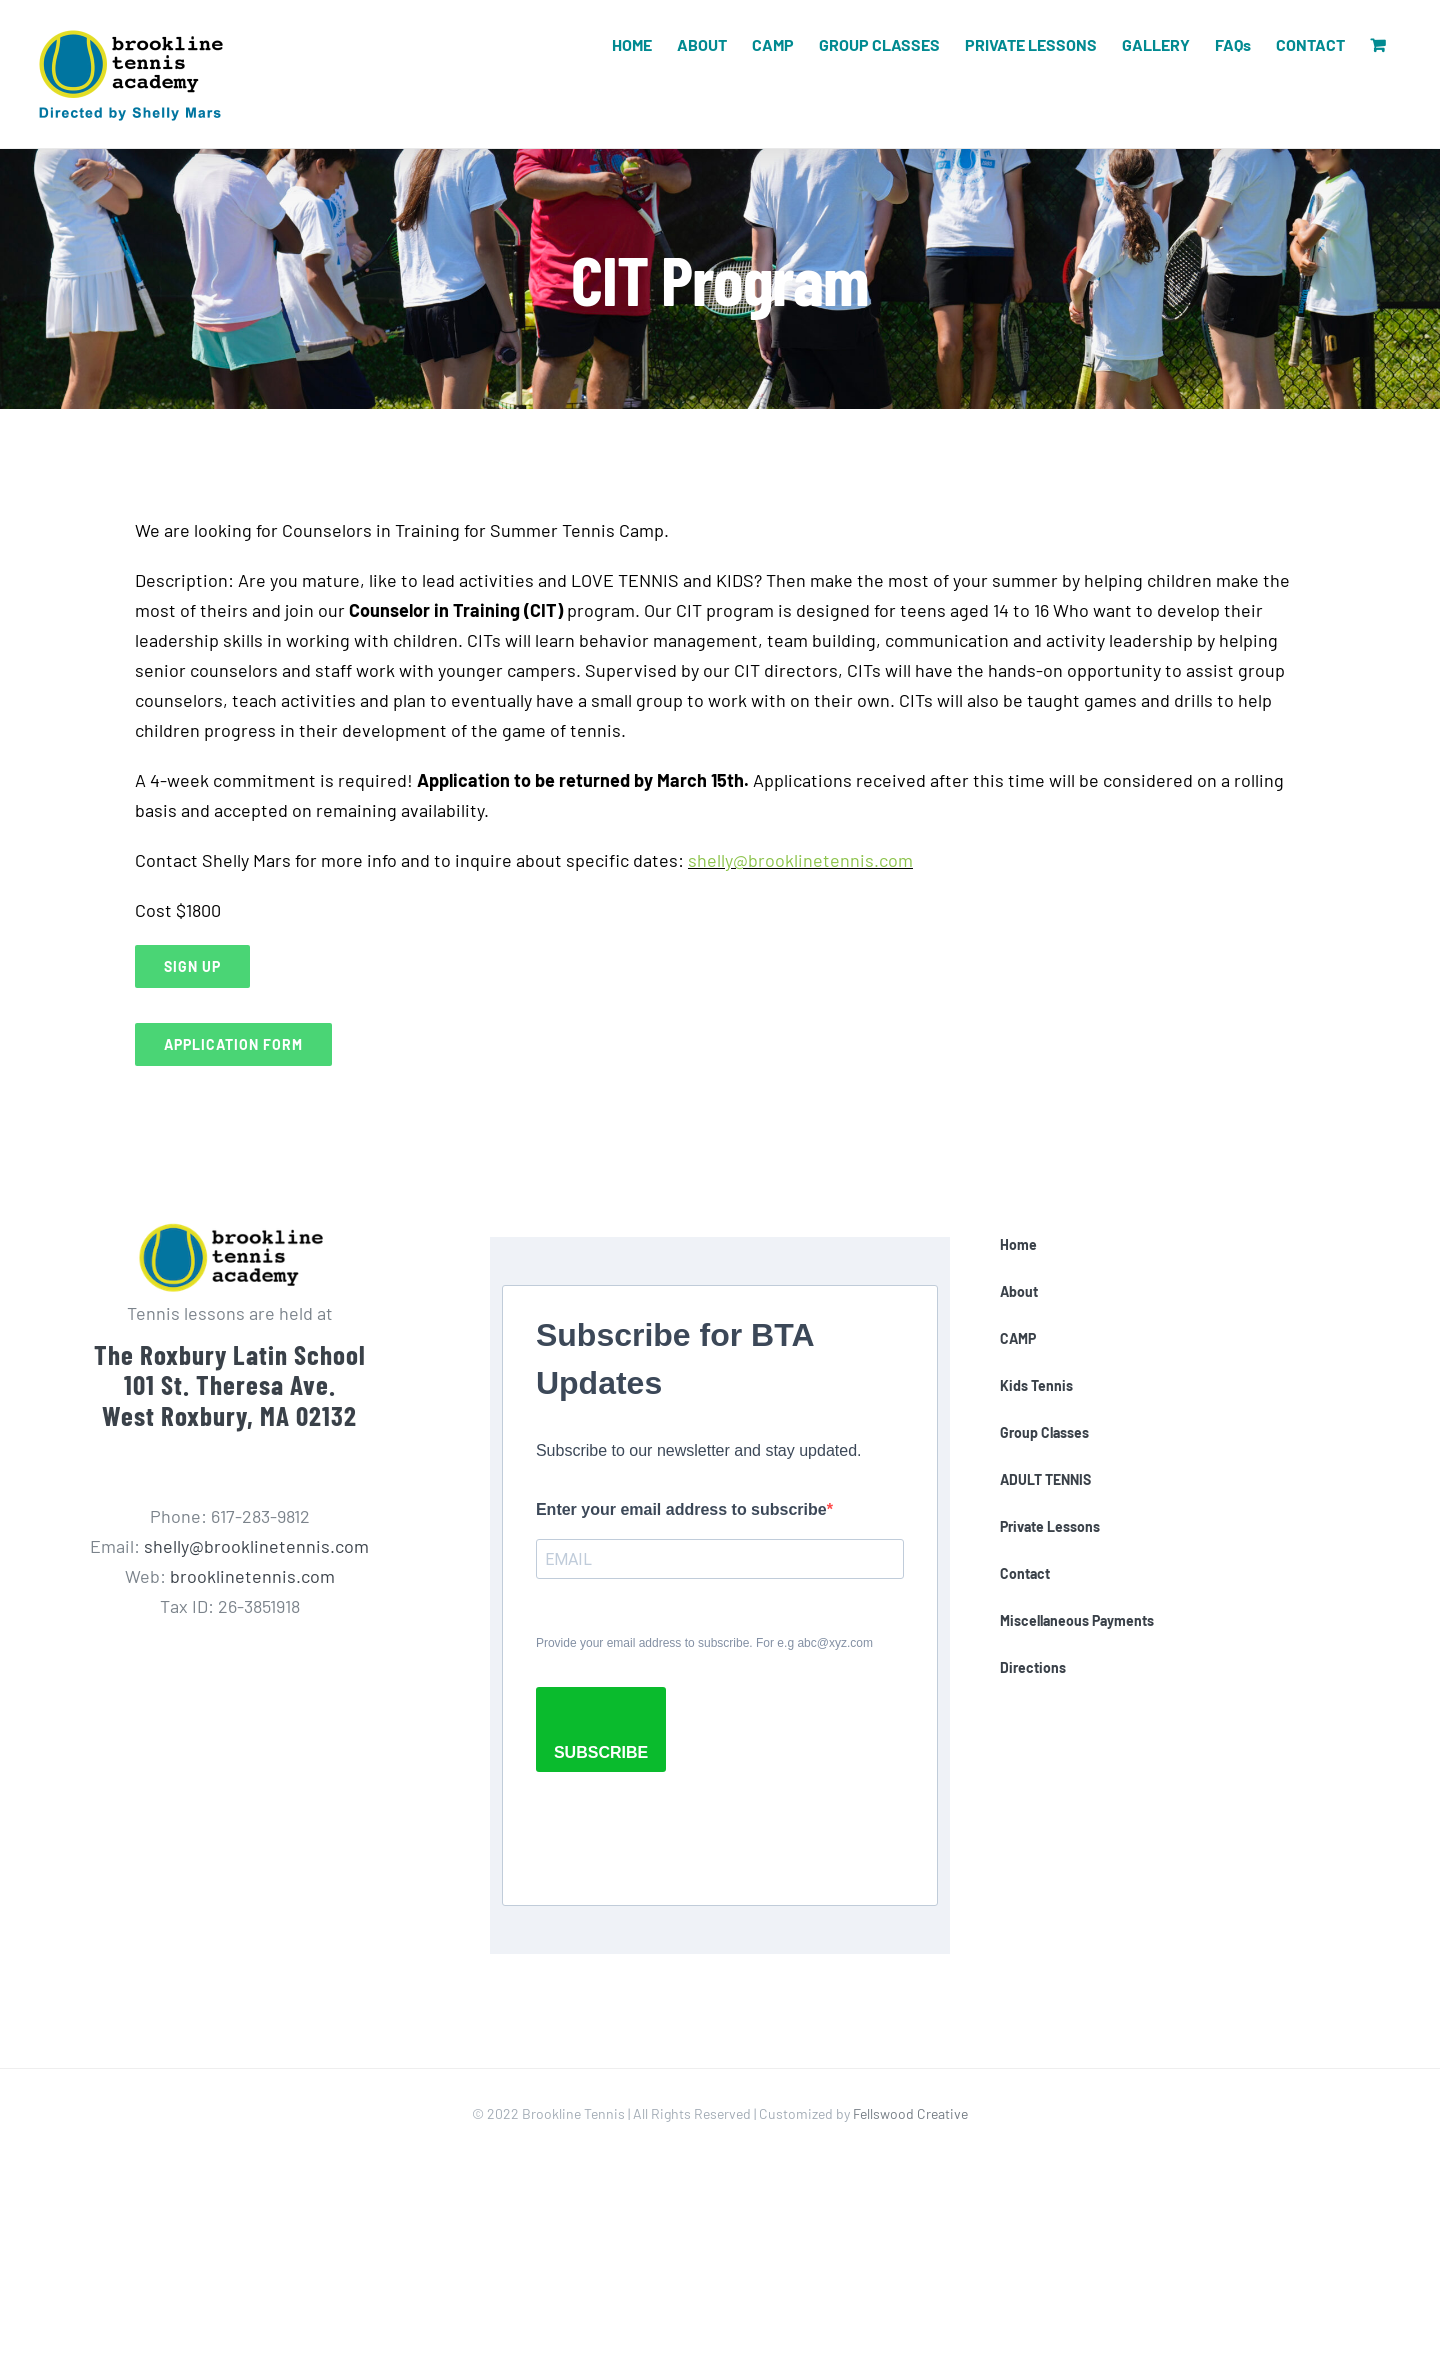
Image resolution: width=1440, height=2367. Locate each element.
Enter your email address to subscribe (681, 1509)
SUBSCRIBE (601, 1752)
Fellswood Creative (910, 2113)
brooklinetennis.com (252, 1576)
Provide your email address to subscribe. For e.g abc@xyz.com (704, 1643)
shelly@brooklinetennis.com (800, 860)
